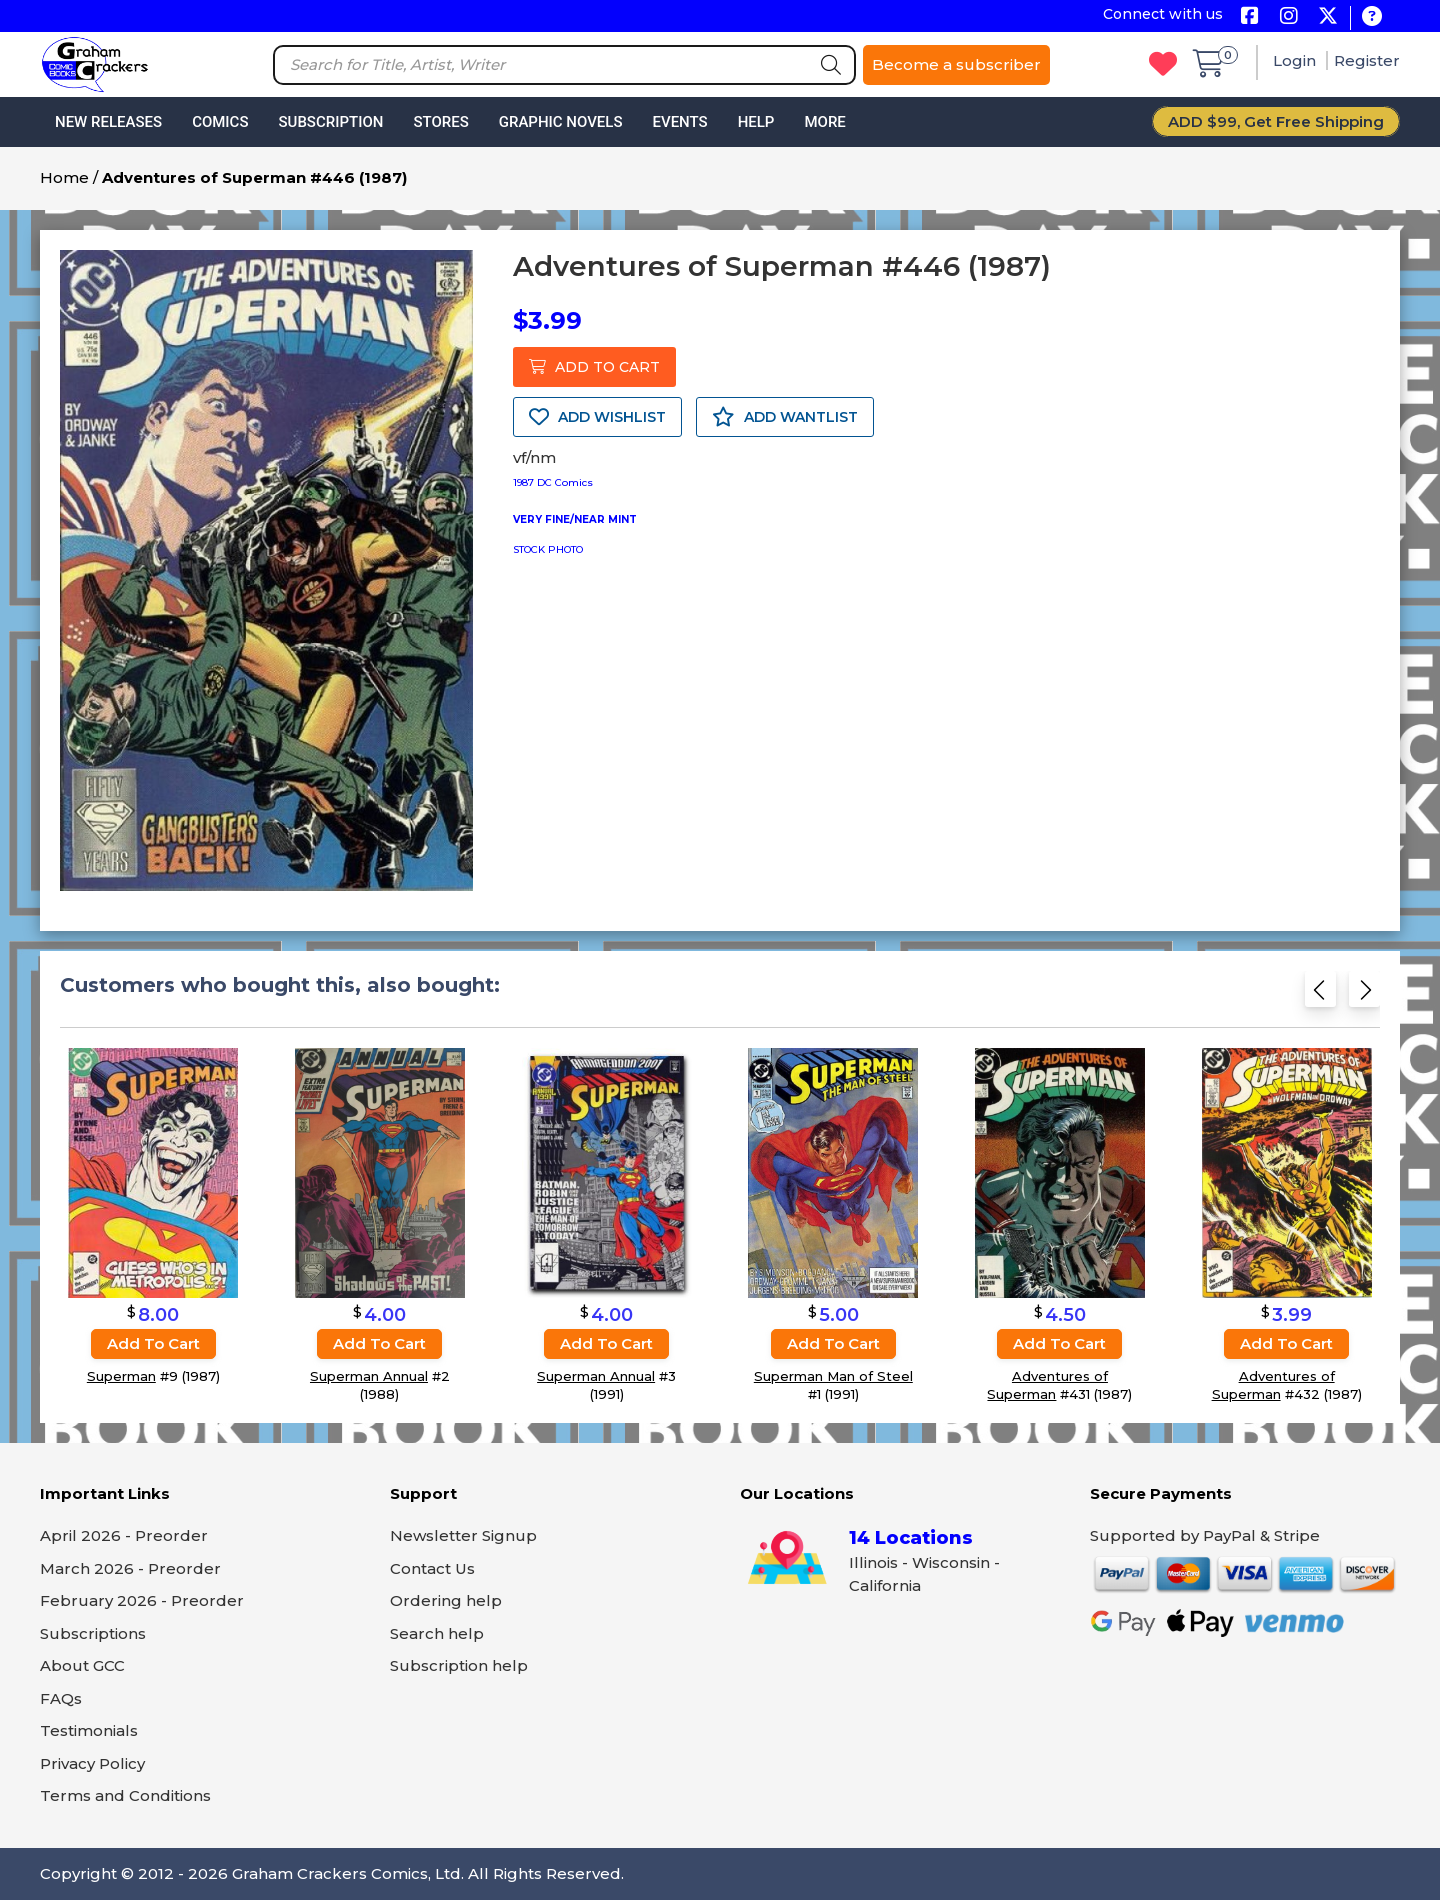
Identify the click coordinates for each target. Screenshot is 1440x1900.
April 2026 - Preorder (124, 1535)
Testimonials (89, 1730)
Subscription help (459, 1665)
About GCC (82, 1665)
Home (64, 177)
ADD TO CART (594, 367)
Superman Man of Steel (833, 1376)
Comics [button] (220, 122)
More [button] (824, 122)
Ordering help (446, 1600)
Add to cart (153, 1343)
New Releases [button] (108, 122)
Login (1296, 60)
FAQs (61, 1698)
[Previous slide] (1320, 995)
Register (1367, 60)
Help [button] (756, 122)
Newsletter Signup (463, 1535)
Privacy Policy (92, 1763)
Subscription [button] (331, 122)
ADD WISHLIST (597, 417)
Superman (121, 1376)
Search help (437, 1633)
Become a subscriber (956, 64)
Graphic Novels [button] (561, 122)
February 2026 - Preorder (142, 1600)
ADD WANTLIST (785, 417)
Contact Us (432, 1568)
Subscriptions (93, 1633)
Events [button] (679, 122)
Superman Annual (369, 1376)
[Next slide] (1364, 995)
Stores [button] (440, 122)
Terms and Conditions (125, 1795)
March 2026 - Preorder (130, 1568)
